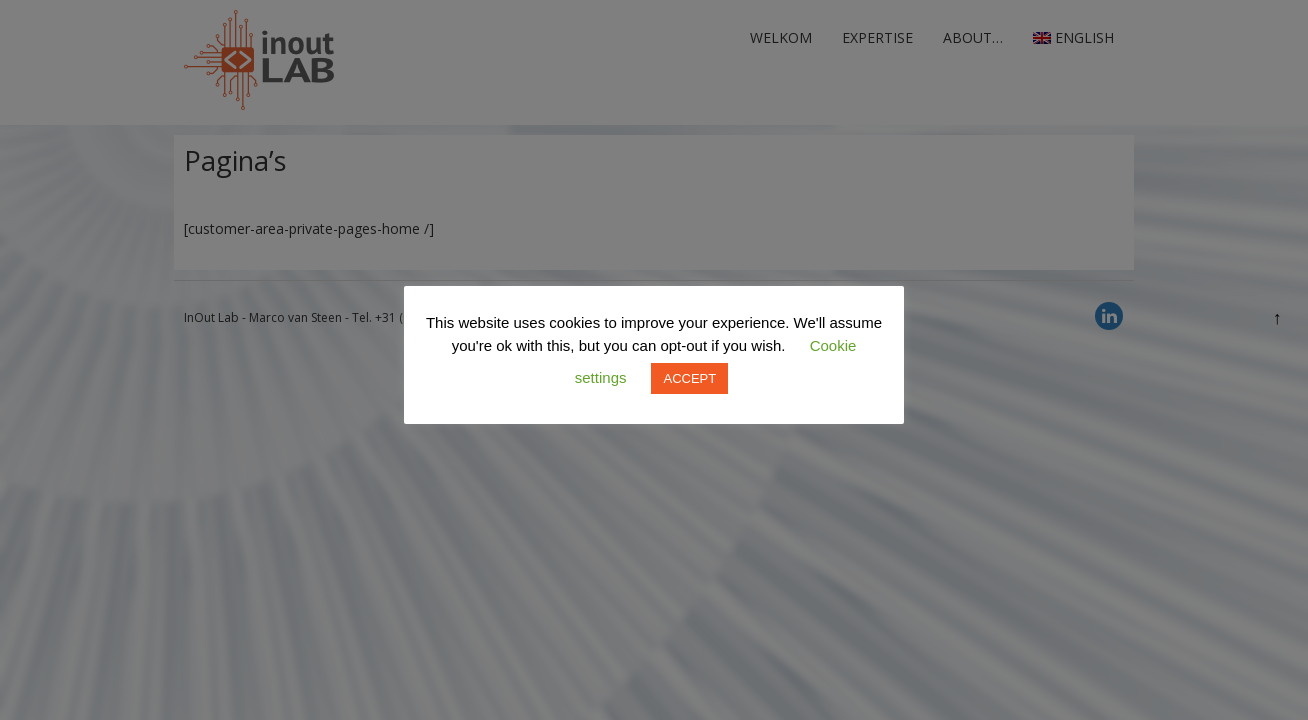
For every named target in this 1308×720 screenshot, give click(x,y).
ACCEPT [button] (689, 378)
